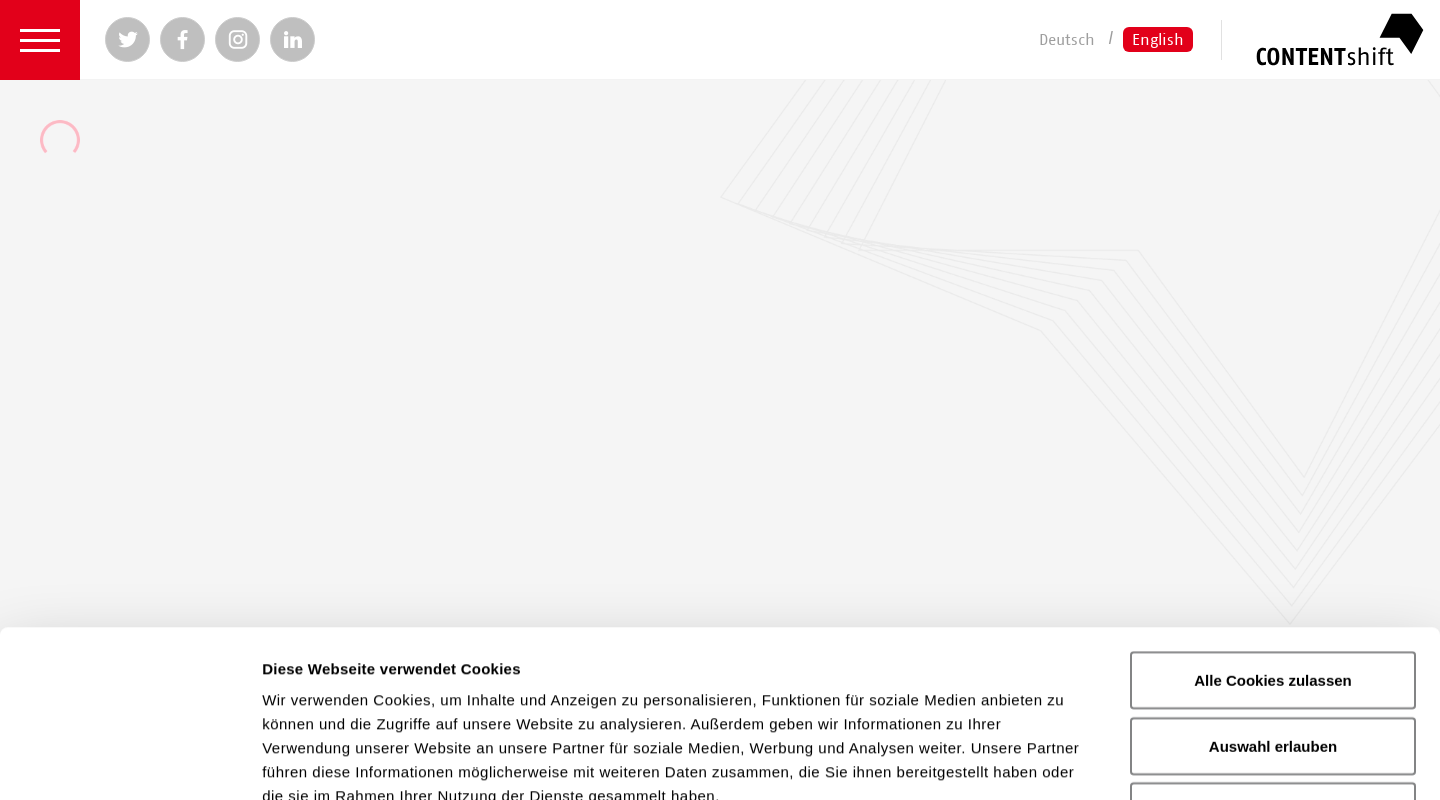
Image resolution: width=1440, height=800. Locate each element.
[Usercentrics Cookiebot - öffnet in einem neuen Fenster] (129, 761)
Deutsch (1067, 39)
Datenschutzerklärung (661, 653)
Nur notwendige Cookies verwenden (1273, 656)
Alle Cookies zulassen (1273, 513)
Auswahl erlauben (1273, 579)
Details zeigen (1063, 760)
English (1158, 39)
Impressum (844, 653)
